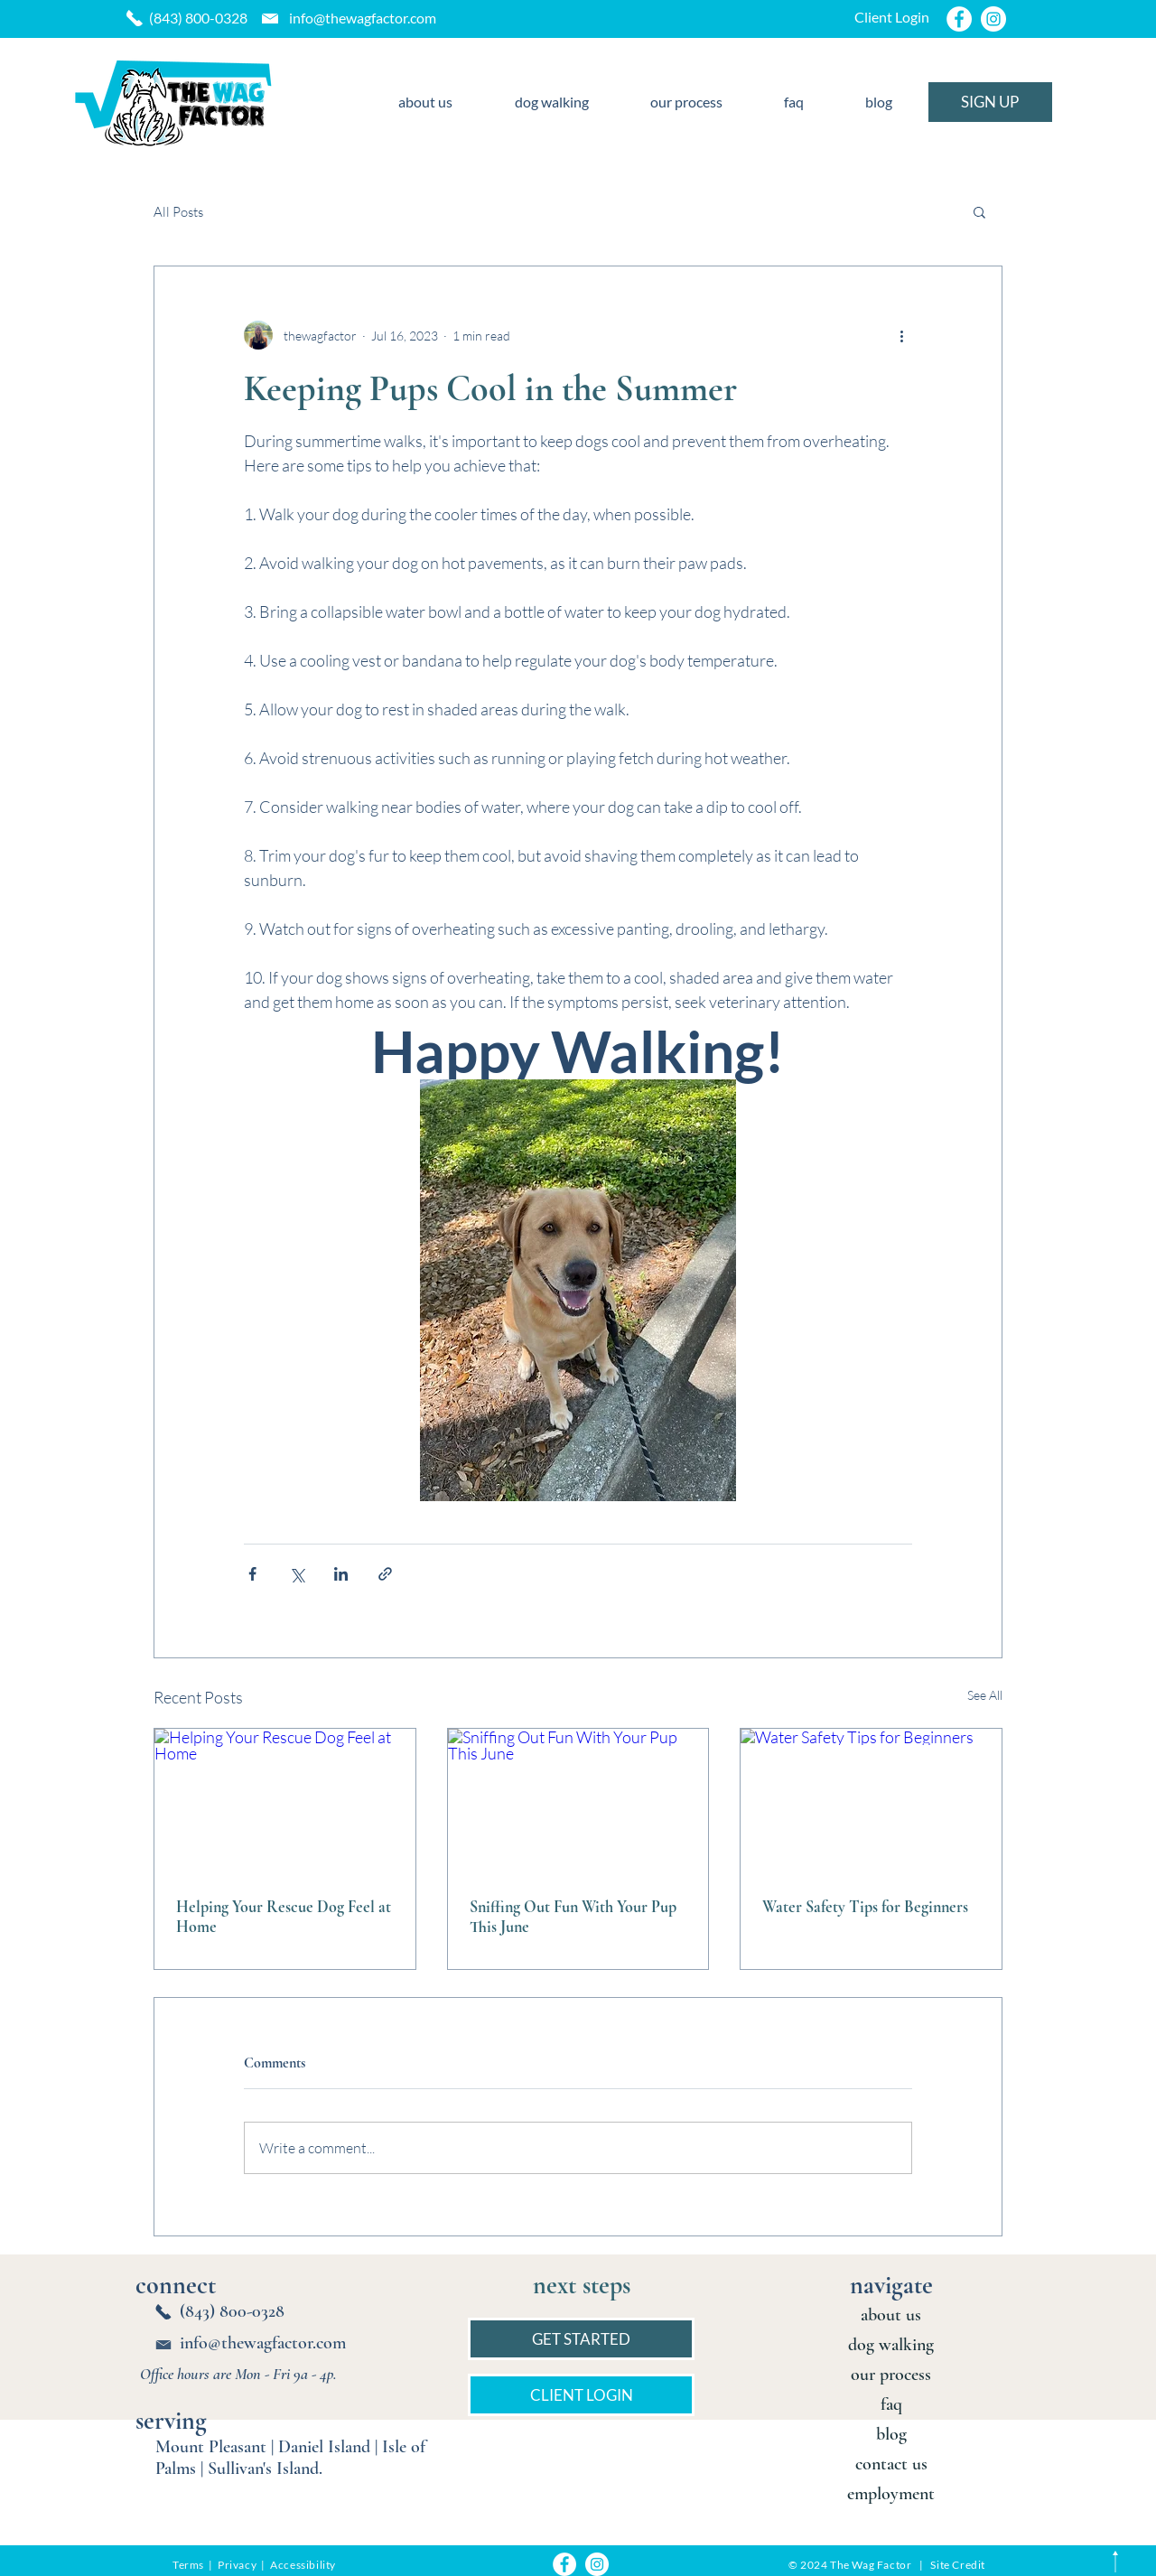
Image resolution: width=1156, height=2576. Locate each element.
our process (891, 2374)
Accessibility (303, 2564)
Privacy (238, 2564)
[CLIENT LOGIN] (581, 2395)
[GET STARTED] (581, 2339)
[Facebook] (959, 19)
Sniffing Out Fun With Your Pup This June (573, 1917)
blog (891, 2434)
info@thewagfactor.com (362, 17)
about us (891, 2315)
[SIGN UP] (990, 102)
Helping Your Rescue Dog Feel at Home (283, 1917)
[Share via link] (385, 1573)
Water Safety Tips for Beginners (865, 1907)
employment (891, 2494)
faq (891, 2404)
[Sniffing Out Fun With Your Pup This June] (578, 1802)
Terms (188, 2564)
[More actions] (901, 335)
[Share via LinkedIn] (341, 1573)
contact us (891, 2464)
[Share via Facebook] (252, 1573)
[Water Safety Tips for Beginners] (871, 1802)
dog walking (891, 2345)
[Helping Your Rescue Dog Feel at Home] (284, 1802)
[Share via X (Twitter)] (296, 1573)
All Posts (178, 211)
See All (984, 1695)
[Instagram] (993, 19)
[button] (979, 211)
